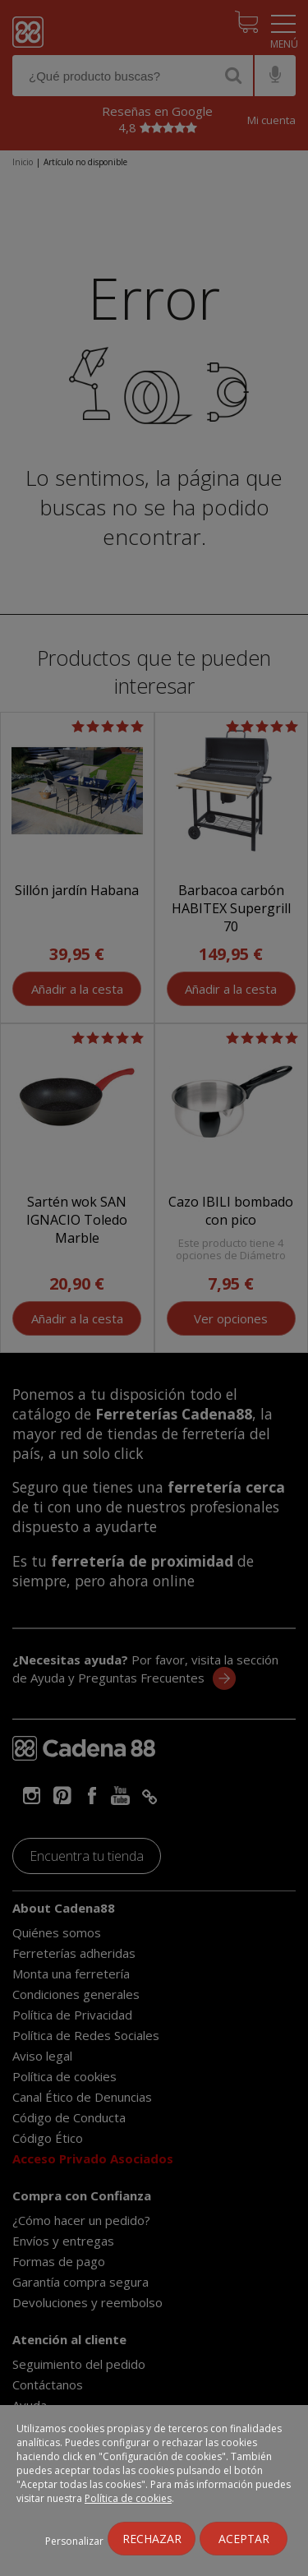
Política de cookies (128, 2498)
